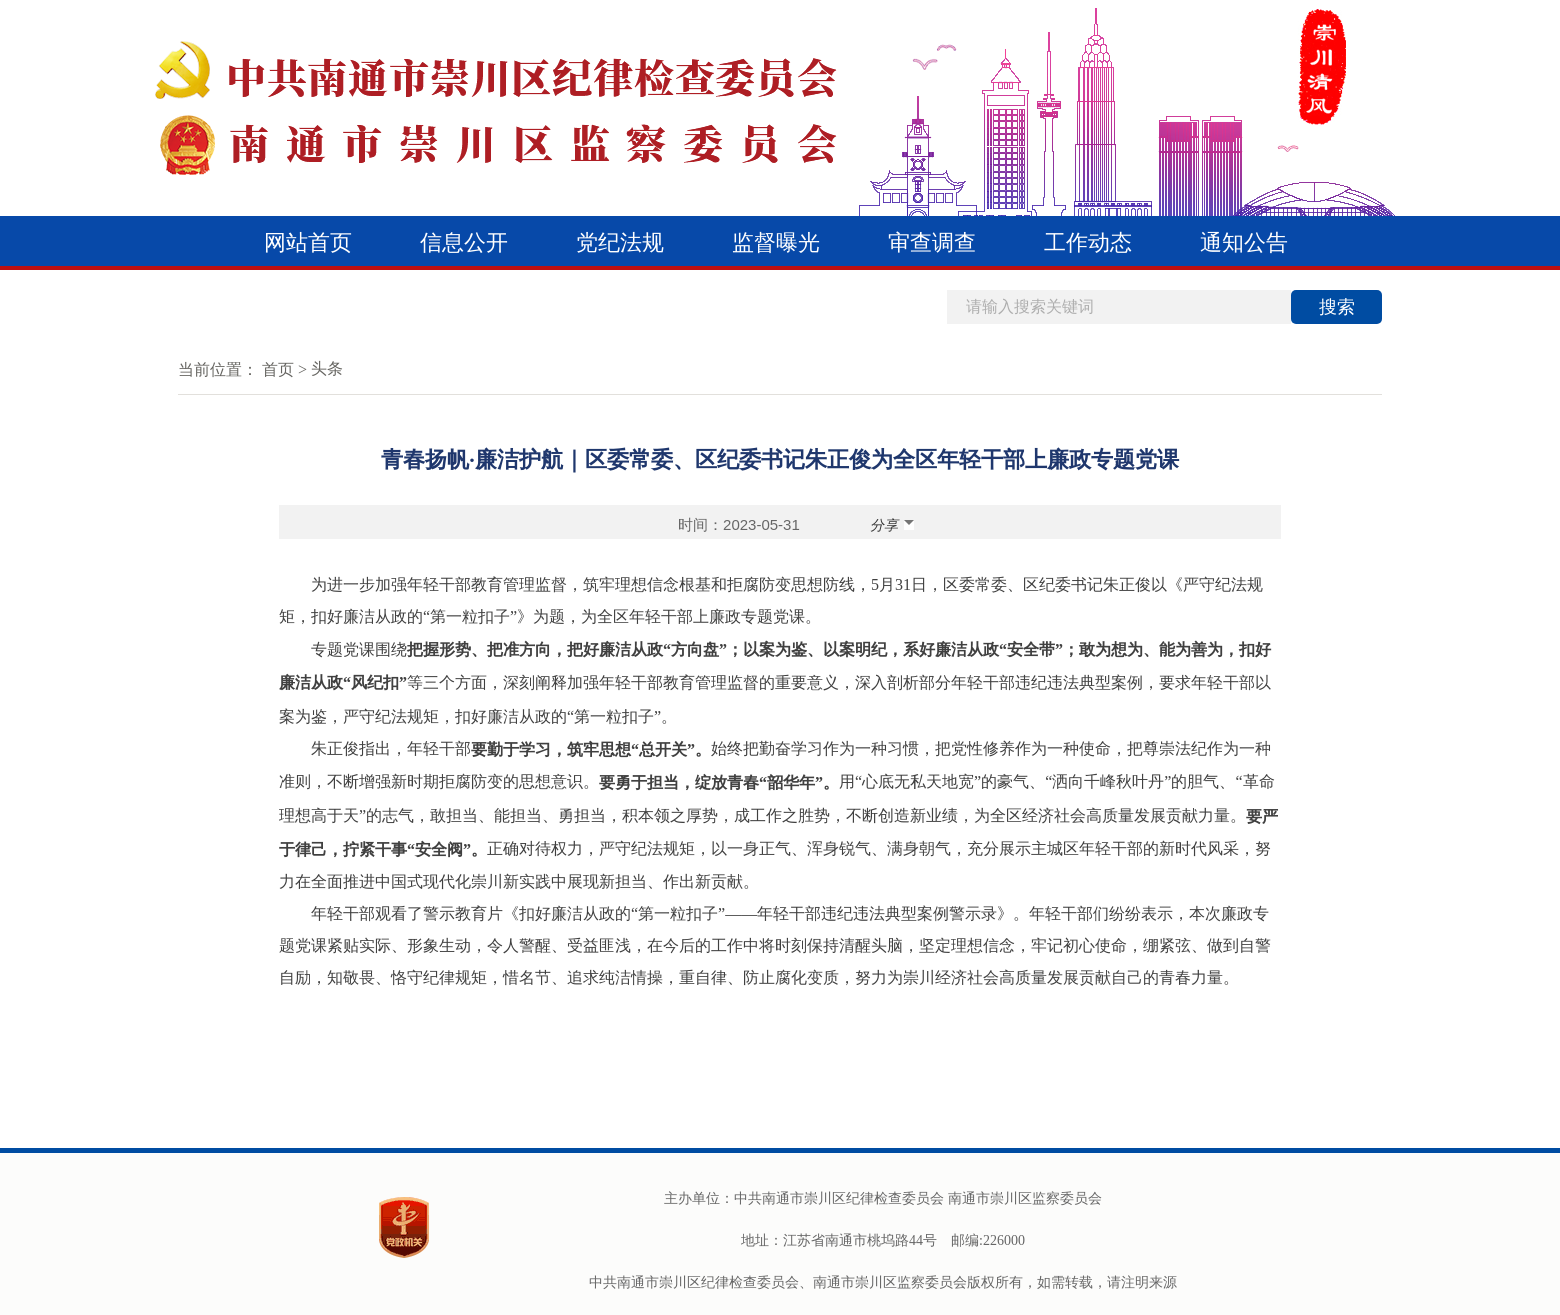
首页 (278, 369)
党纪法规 (620, 242)
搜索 (1337, 307)
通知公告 (1244, 242)
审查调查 (932, 242)
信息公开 (464, 242)
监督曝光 (776, 242)
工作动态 (1088, 242)
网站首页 (308, 242)
